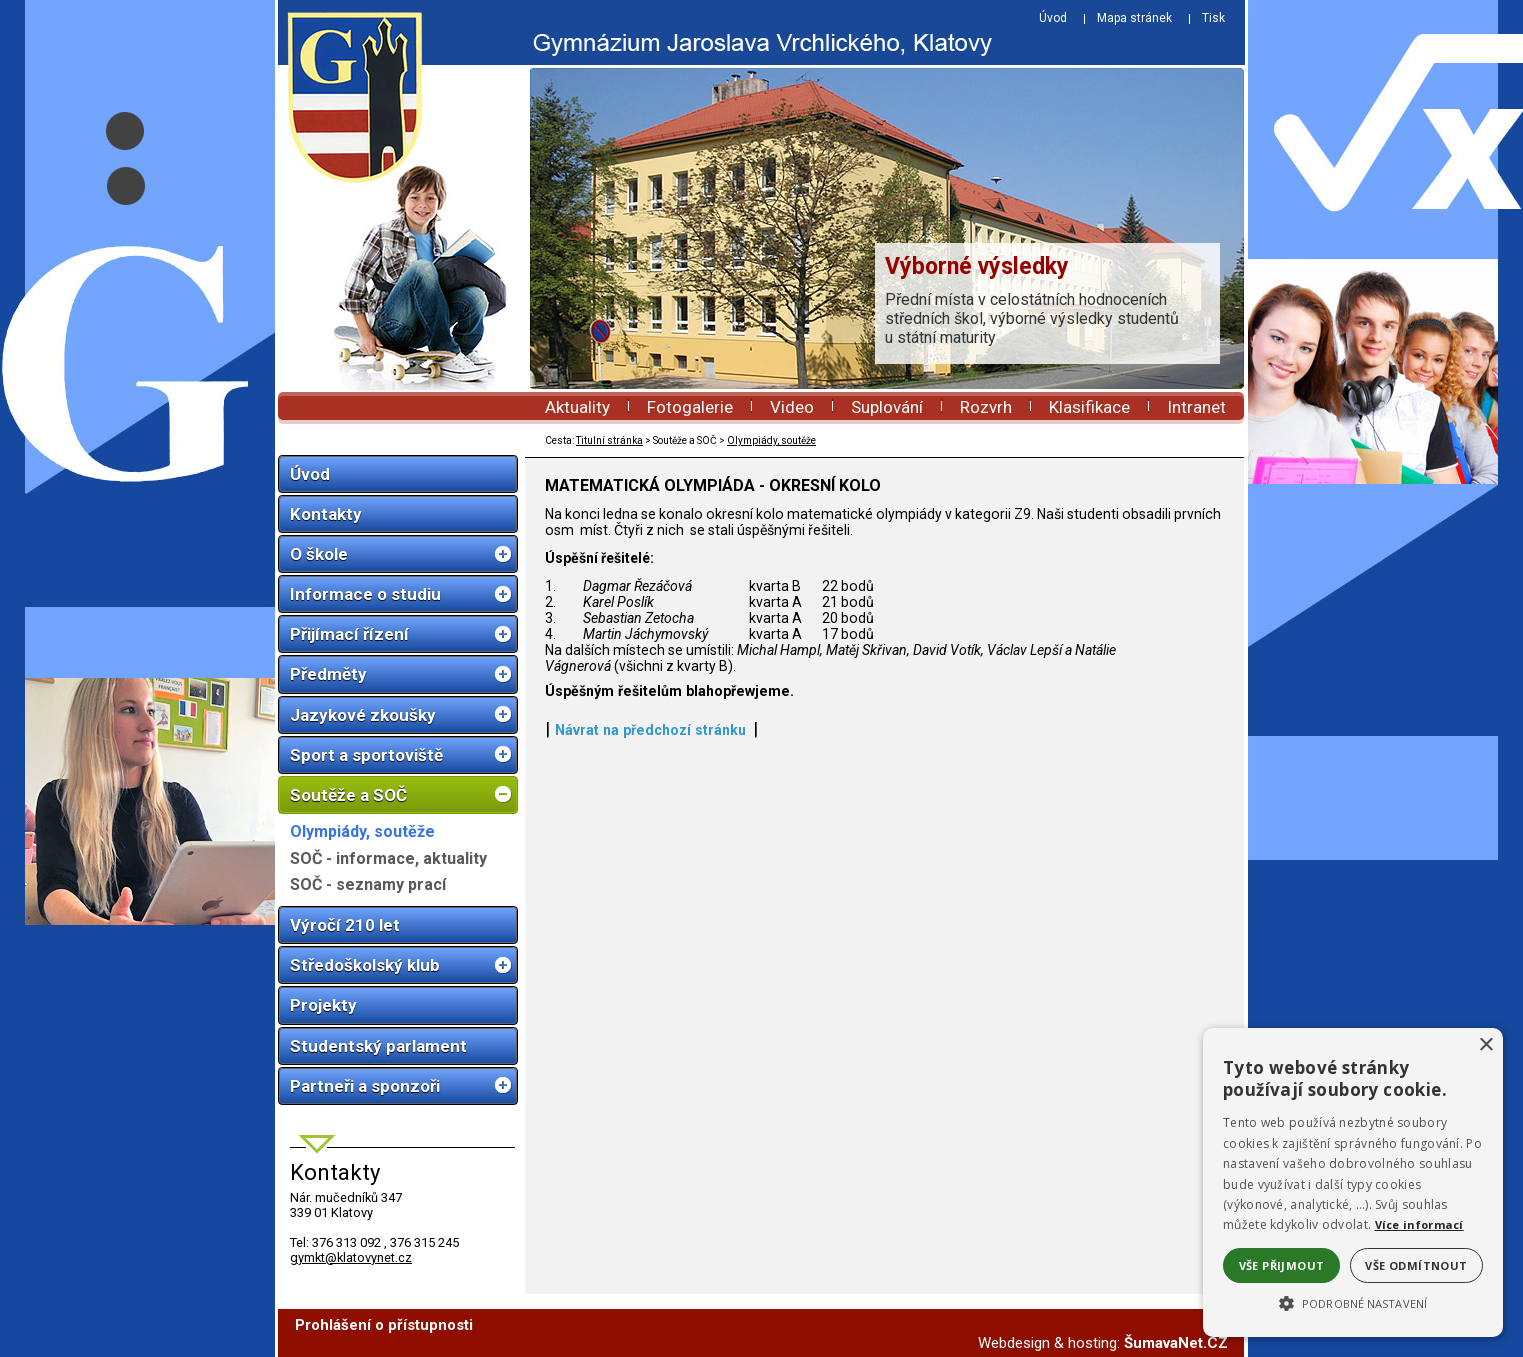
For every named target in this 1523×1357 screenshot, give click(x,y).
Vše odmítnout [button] (1416, 1265)
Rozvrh (986, 407)
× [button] (1485, 1045)
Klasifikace (1089, 407)
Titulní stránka (609, 440)
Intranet (1196, 407)
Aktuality (577, 407)
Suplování (887, 407)
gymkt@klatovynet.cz (351, 1257)
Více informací (1419, 1224)
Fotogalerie (690, 407)
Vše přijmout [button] (1282, 1265)
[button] (1353, 1302)
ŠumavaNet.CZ (1176, 1343)
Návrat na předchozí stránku (650, 730)
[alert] (1353, 1182)
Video (792, 407)
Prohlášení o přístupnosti (384, 1325)
